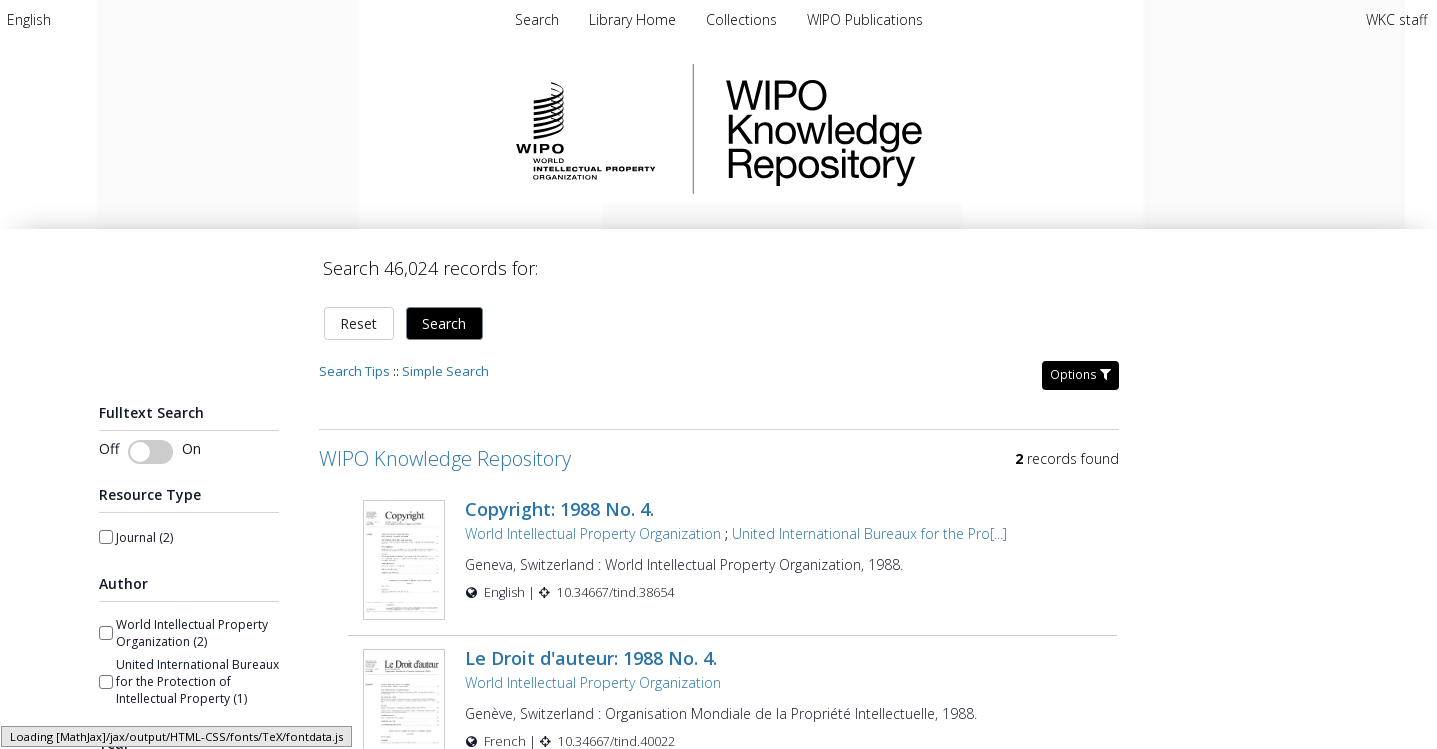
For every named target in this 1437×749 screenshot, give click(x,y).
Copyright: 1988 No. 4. (559, 509)
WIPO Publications (865, 19)
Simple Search (445, 371)
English (29, 19)
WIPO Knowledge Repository (906, 129)
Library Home (634, 19)
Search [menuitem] (537, 19)
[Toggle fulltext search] (150, 452)
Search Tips (354, 371)
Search (444, 323)
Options (1080, 374)
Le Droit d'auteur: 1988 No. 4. (591, 650)
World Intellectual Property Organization (593, 533)
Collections (743, 19)
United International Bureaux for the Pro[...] (869, 533)
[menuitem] (29, 19)
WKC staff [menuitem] (1396, 19)
